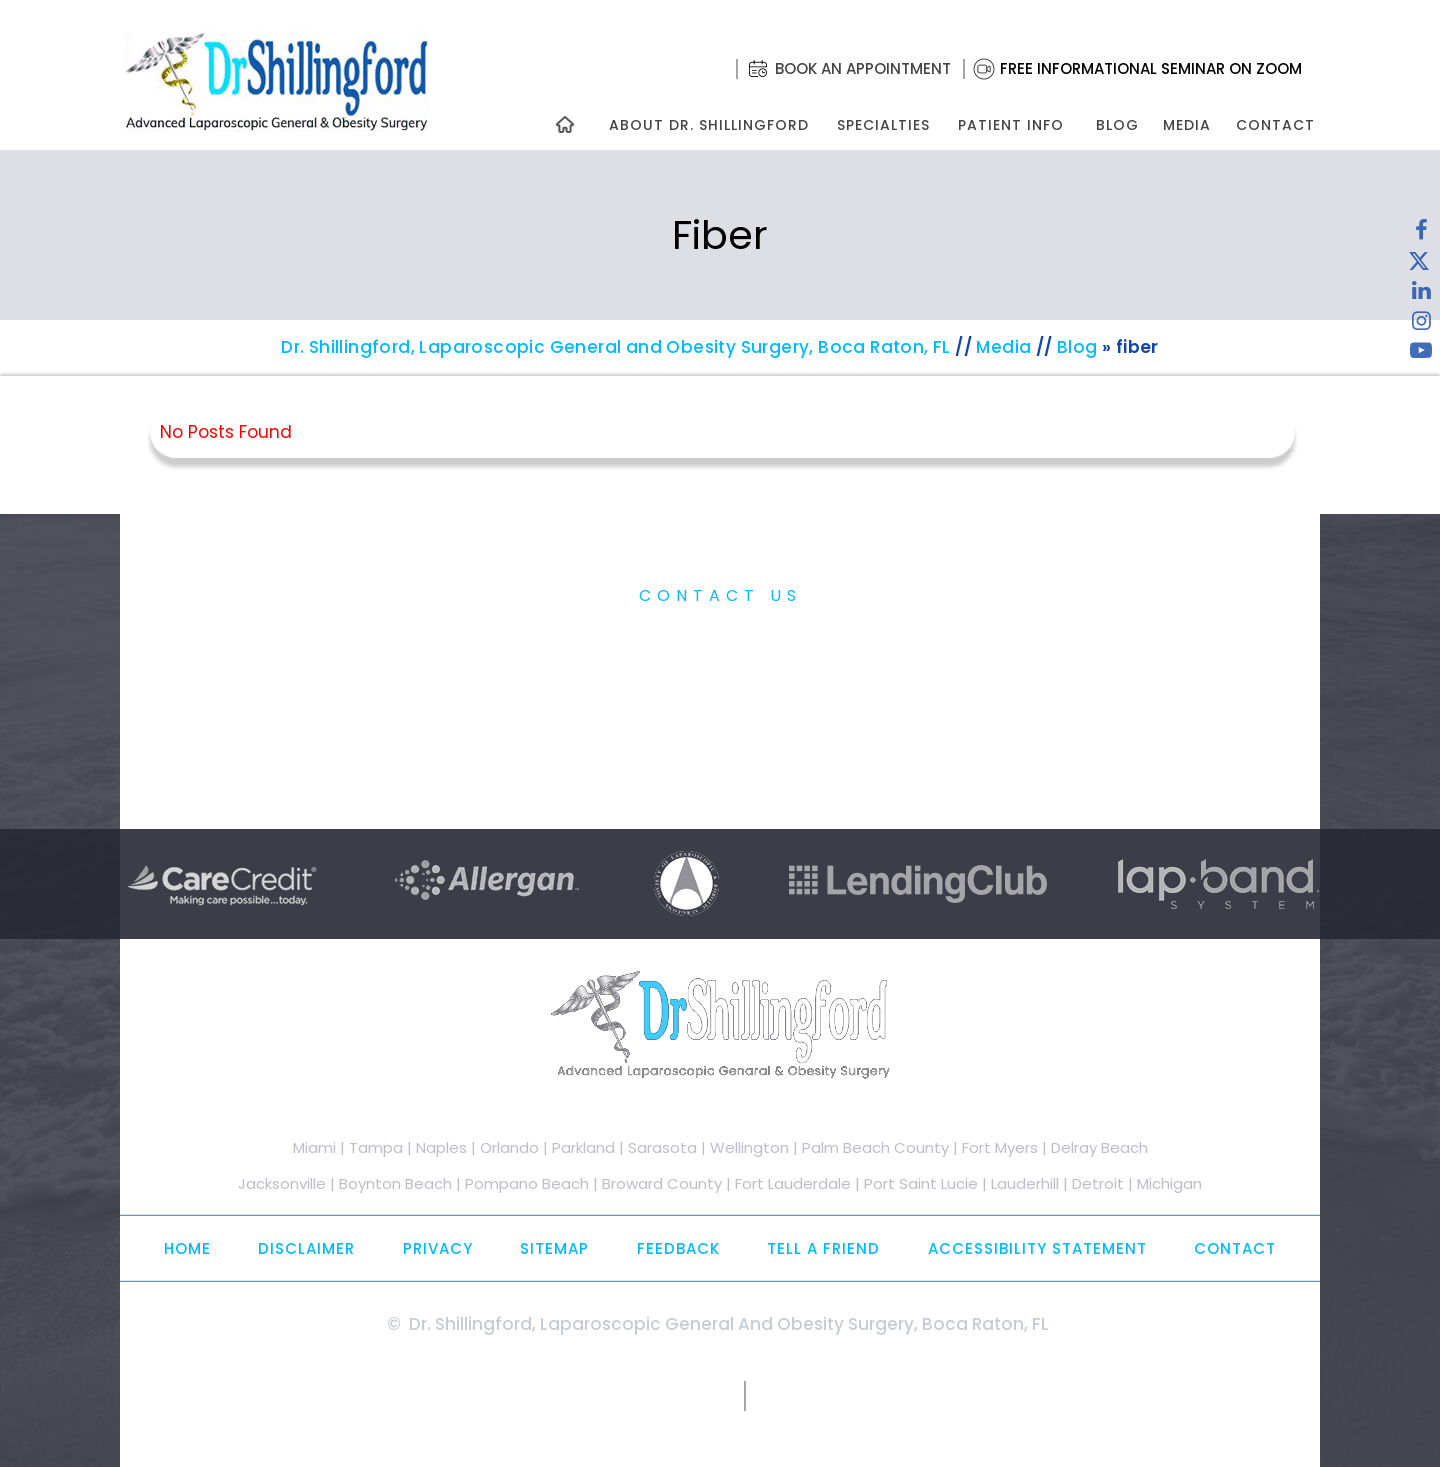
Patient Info (1011, 125)
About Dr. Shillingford (709, 125)
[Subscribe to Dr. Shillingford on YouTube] (1421, 355)
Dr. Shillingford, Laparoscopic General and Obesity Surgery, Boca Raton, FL (616, 347)
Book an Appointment (863, 68)
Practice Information (720, 641)
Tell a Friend (823, 1248)
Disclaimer (306, 1248)
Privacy (438, 1248)
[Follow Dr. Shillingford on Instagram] (1421, 325)
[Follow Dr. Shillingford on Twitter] (1419, 265)
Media (1187, 125)
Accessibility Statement (1037, 1248)
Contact (1275, 125)
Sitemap (554, 1248)
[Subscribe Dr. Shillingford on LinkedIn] (1421, 295)
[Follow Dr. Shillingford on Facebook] (1421, 235)
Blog (1117, 125)
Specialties (882, 125)
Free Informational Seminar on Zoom (1151, 68)
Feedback (678, 1248)
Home (187, 1248)
